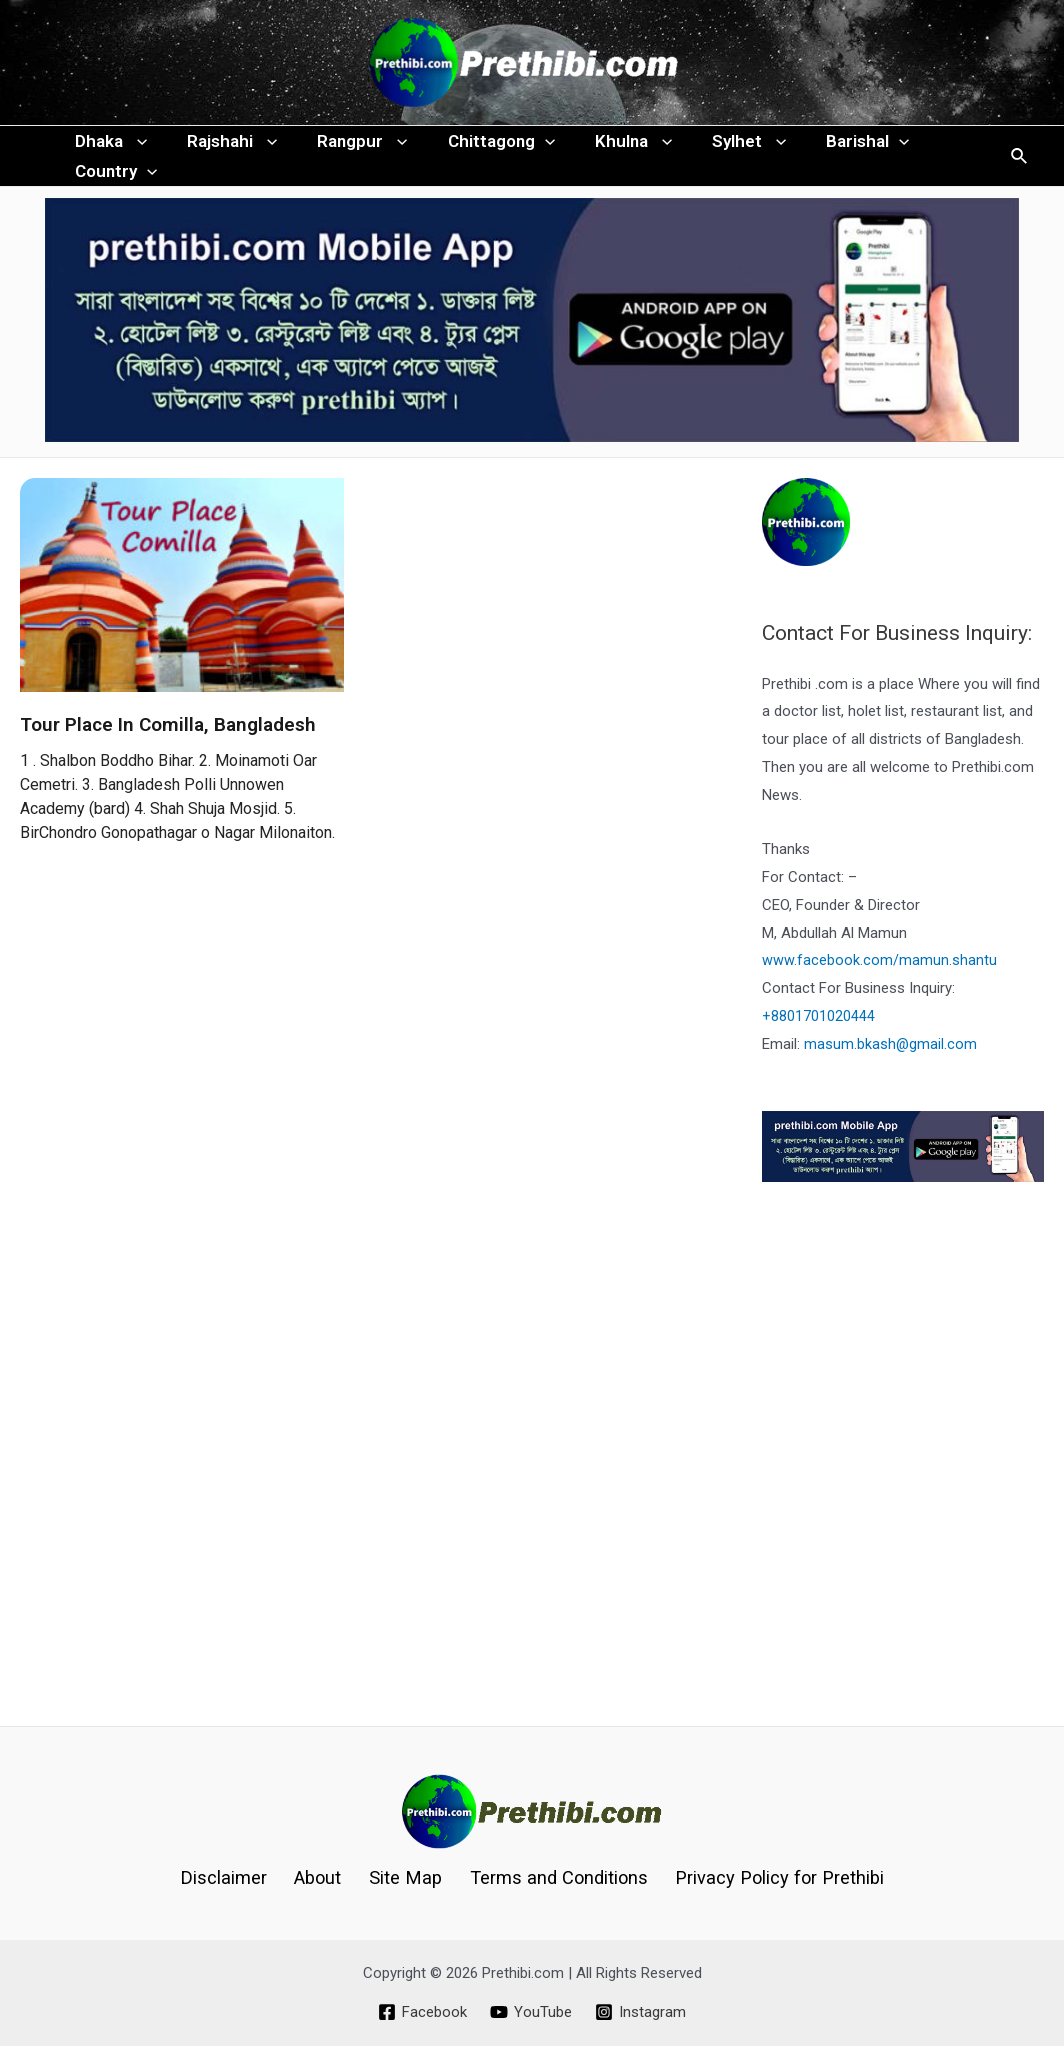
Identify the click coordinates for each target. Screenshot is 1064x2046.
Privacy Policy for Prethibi (768, 1877)
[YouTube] (531, 2012)
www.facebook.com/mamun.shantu (879, 1000)
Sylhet (716, 151)
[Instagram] (641, 2012)
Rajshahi (223, 151)
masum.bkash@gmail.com (891, 1084)
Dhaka (108, 151)
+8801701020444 (818, 1056)
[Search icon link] (1020, 176)
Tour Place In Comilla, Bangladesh (168, 764)
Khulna (606, 151)
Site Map (402, 1877)
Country (113, 201)
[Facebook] (421, 2012)
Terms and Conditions (550, 1877)
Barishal (828, 151)
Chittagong (480, 151)
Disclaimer (233, 1877)
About (321, 1877)
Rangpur (347, 151)
